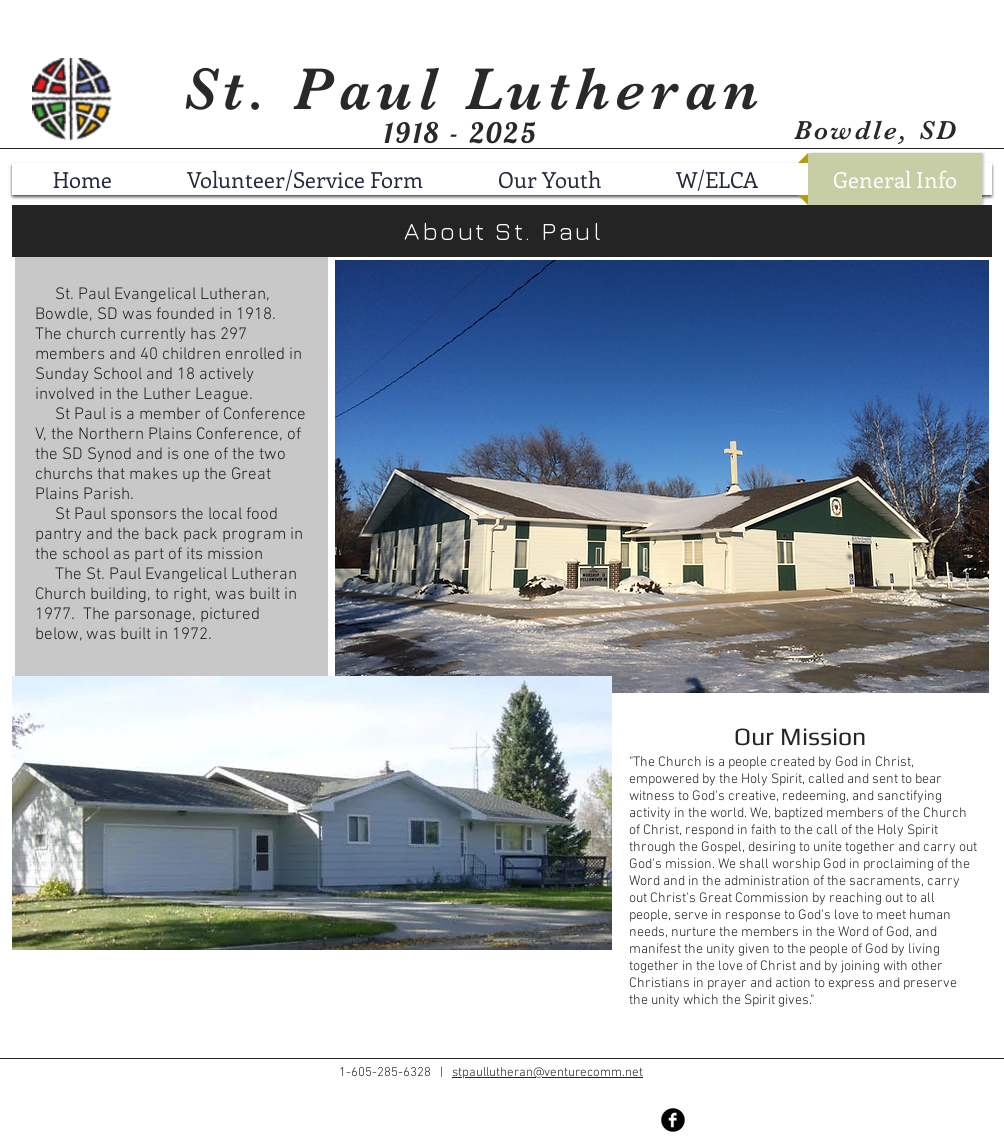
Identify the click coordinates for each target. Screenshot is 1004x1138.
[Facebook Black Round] (673, 1120)
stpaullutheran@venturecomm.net (547, 1073)
